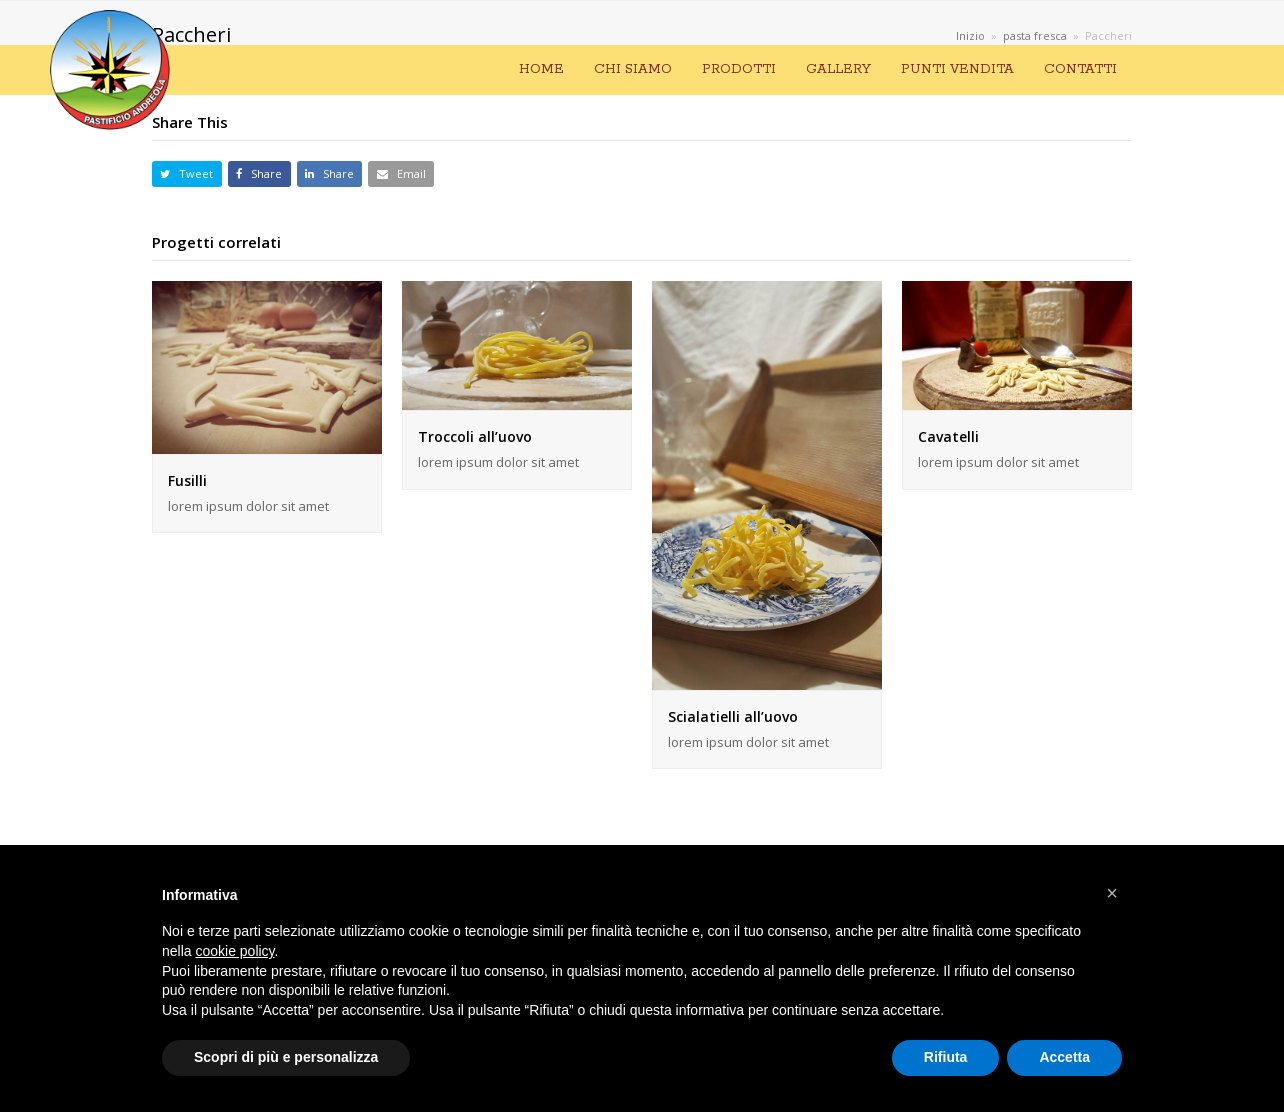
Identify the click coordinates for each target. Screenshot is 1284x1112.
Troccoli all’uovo (475, 436)
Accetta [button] (1064, 1057)
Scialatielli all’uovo (733, 716)
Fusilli (187, 480)
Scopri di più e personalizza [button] (286, 1057)
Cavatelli (948, 436)
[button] (187, 174)
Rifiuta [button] (946, 1057)
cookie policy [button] (234, 951)
